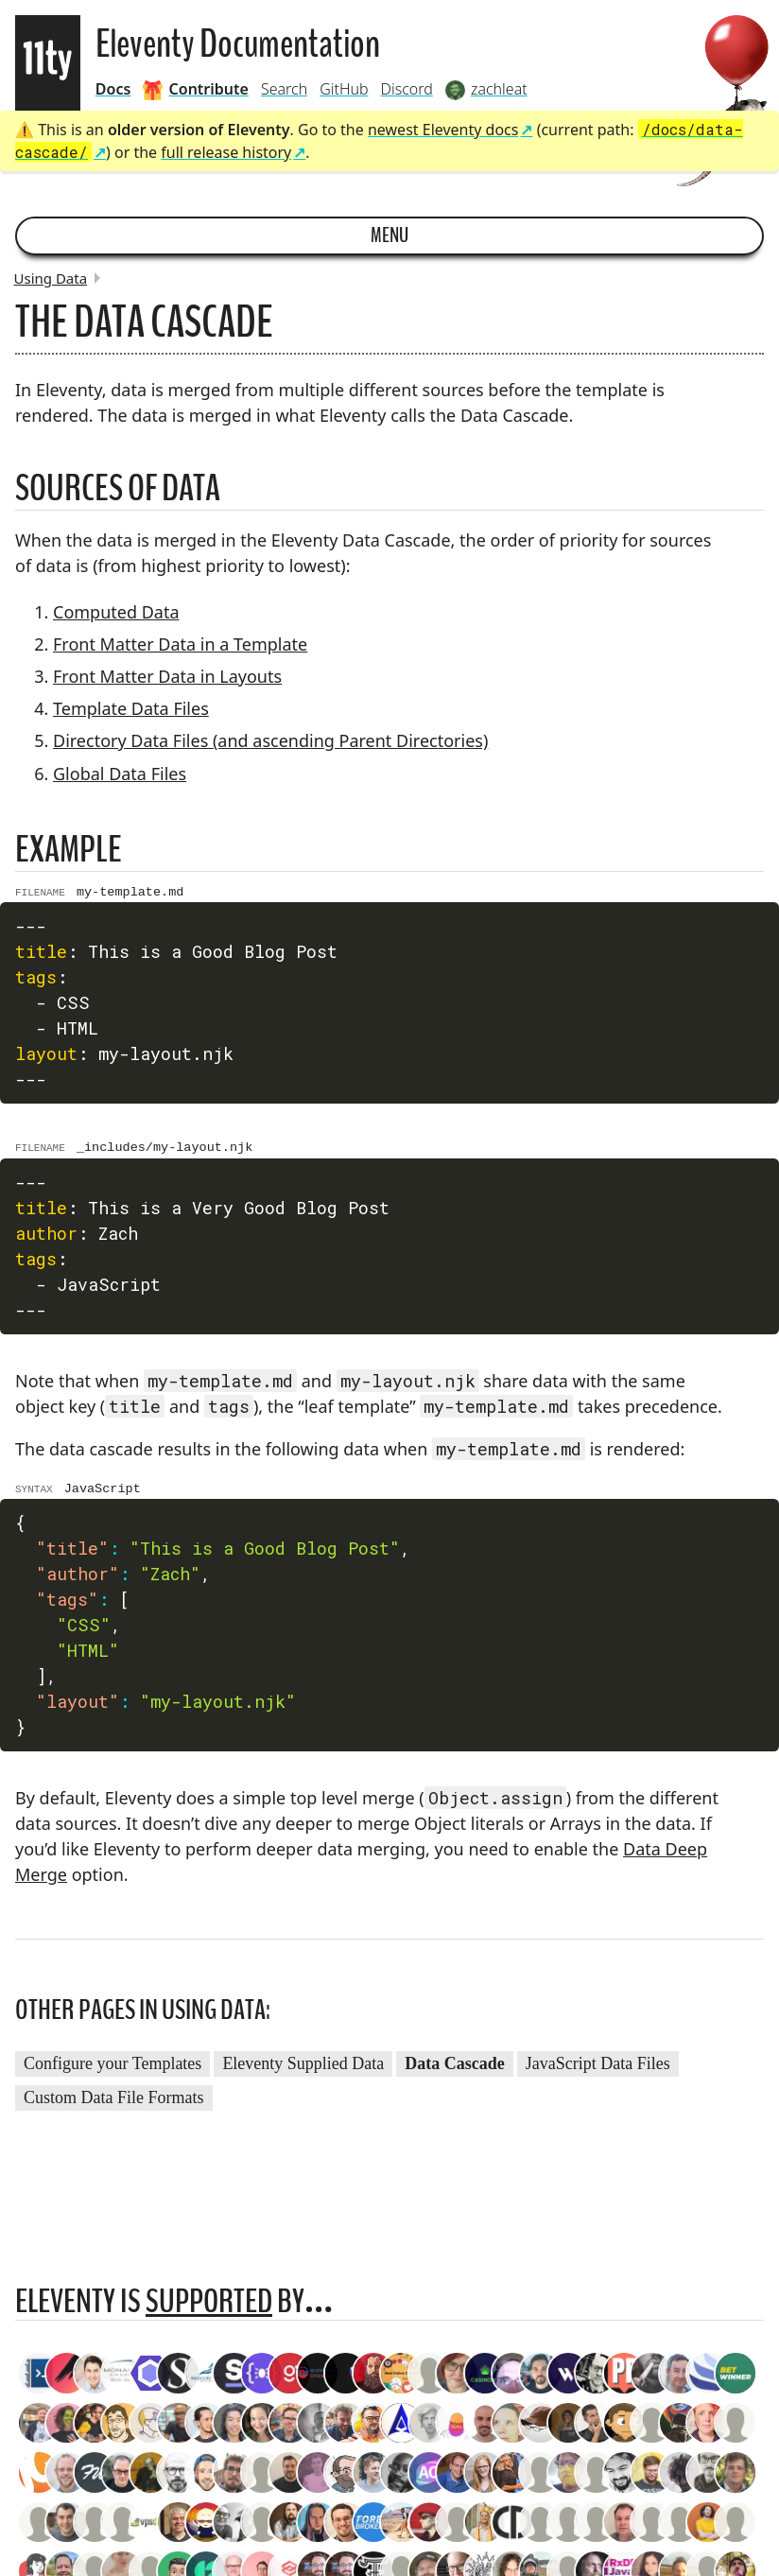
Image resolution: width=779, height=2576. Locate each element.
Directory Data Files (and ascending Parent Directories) (270, 740)
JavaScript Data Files (598, 2072)
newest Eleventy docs (443, 129)
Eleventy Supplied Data (303, 2072)
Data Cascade (455, 2072)
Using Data (51, 278)
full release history (226, 152)
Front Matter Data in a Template (180, 644)
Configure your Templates (112, 2072)
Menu (389, 235)
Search (284, 88)
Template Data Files (131, 708)
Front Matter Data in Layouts (167, 676)
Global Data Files (119, 773)
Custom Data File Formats (114, 2106)
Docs (113, 88)
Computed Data (116, 611)
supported (209, 2310)
